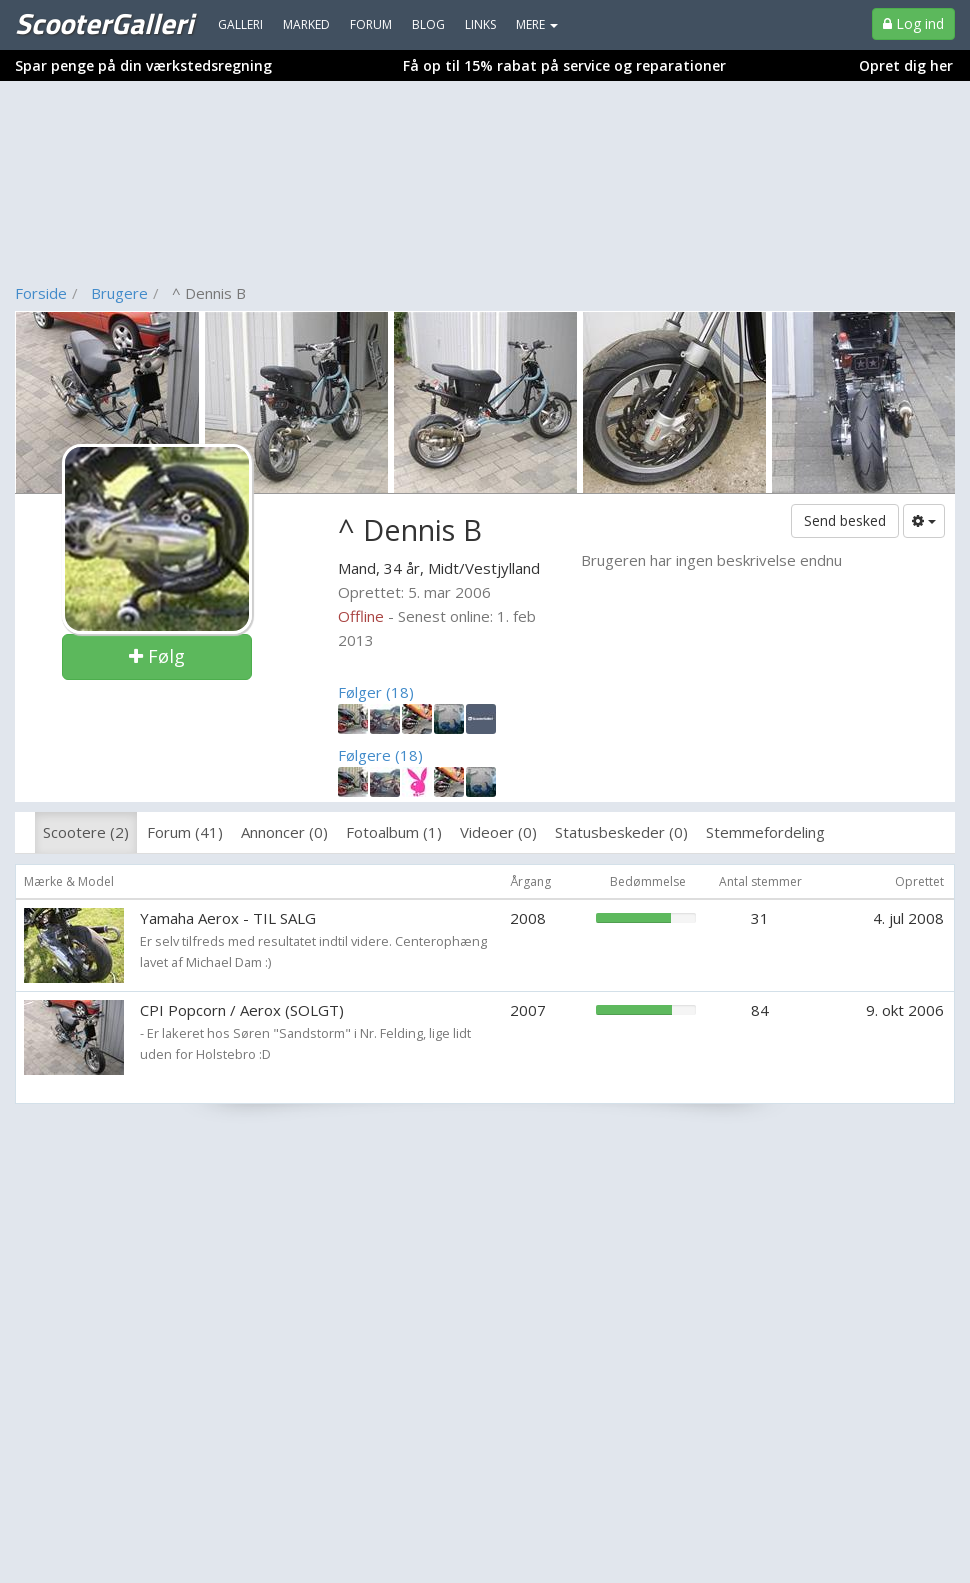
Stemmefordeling (765, 832)
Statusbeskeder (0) (621, 832)
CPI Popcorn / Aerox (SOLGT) (242, 1010)
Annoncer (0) (284, 832)
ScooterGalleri (104, 23)
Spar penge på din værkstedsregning (143, 65)
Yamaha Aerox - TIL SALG (228, 918)
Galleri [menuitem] (240, 24)
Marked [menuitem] (306, 24)
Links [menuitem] (480, 24)
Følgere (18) (380, 755)
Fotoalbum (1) (394, 832)
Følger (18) (376, 692)
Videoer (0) (498, 832)
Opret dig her (906, 65)
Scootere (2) (86, 832)
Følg (157, 656)
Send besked (845, 520)
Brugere (119, 293)
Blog (428, 24)
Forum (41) (185, 832)
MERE (537, 24)
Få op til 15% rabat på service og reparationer (564, 65)
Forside (41, 293)
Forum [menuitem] (371, 24)
